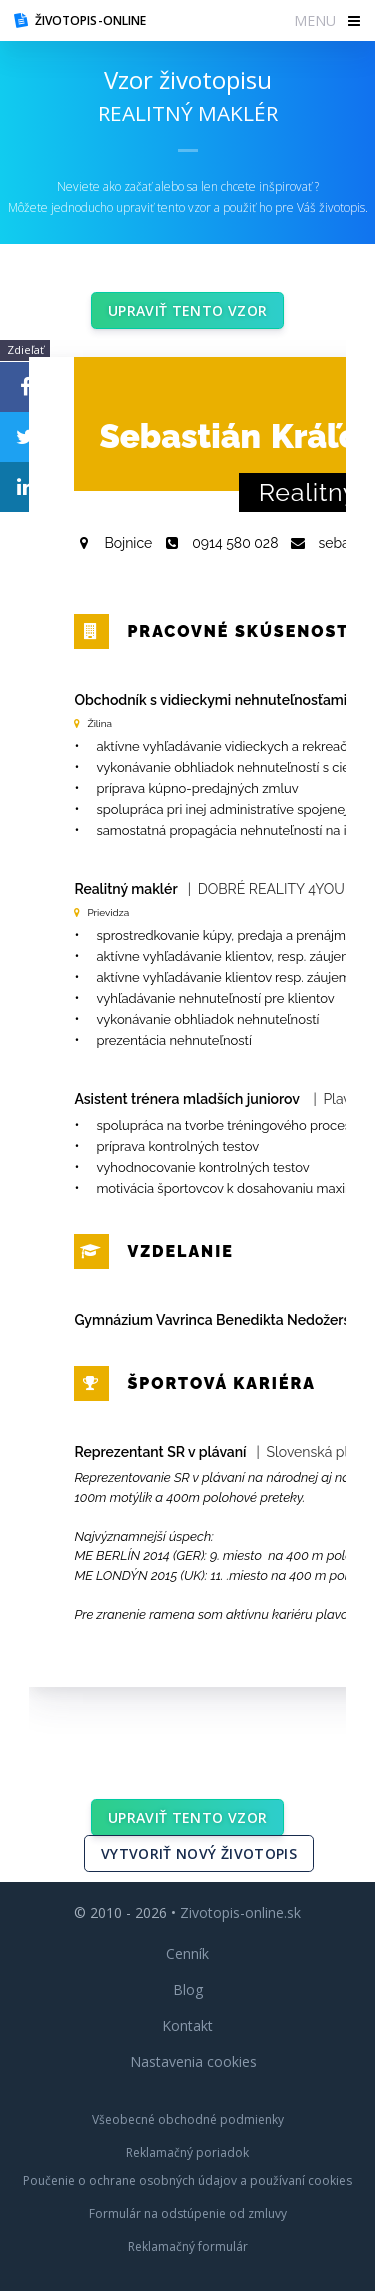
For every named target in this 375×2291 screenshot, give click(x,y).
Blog (188, 1989)
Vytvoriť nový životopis (199, 1853)
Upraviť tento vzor (187, 310)
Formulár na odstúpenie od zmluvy (188, 2213)
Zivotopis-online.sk (240, 1912)
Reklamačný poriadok (187, 2152)
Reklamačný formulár (188, 2246)
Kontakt (187, 2025)
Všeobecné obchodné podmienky (188, 2119)
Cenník (187, 1953)
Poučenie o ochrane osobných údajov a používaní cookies (187, 2180)
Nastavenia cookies (193, 2061)
